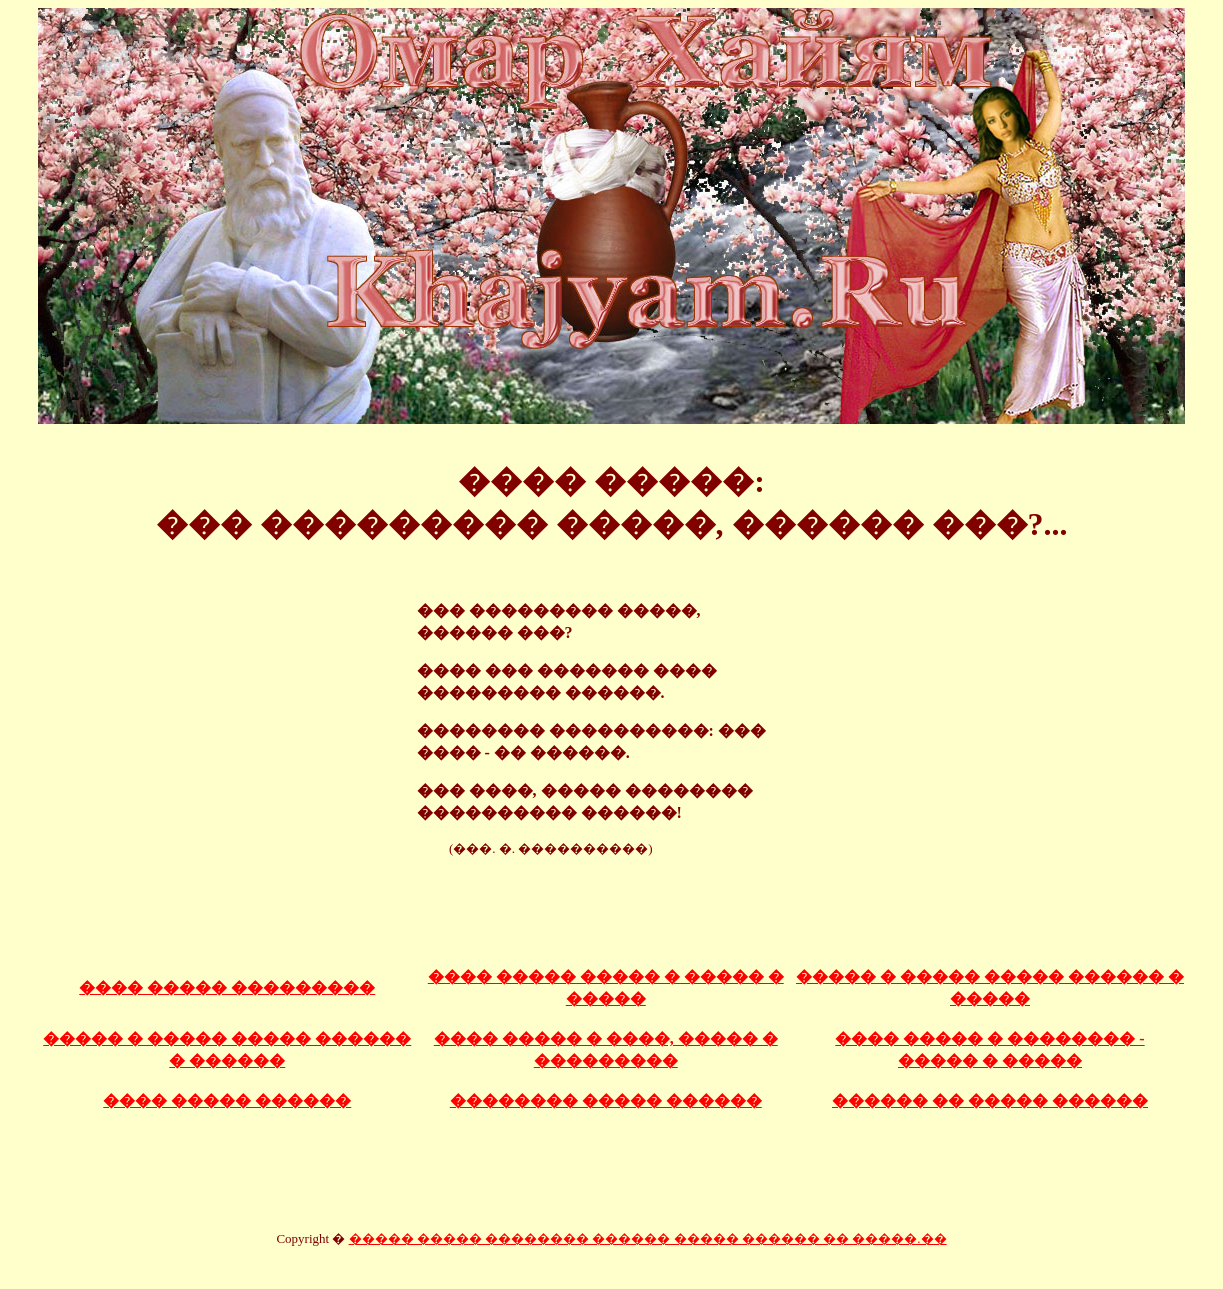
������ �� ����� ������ (990, 1100)
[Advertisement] (612, 902)
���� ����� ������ (227, 1100)
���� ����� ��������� (227, 987)
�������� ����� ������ (606, 1100)
